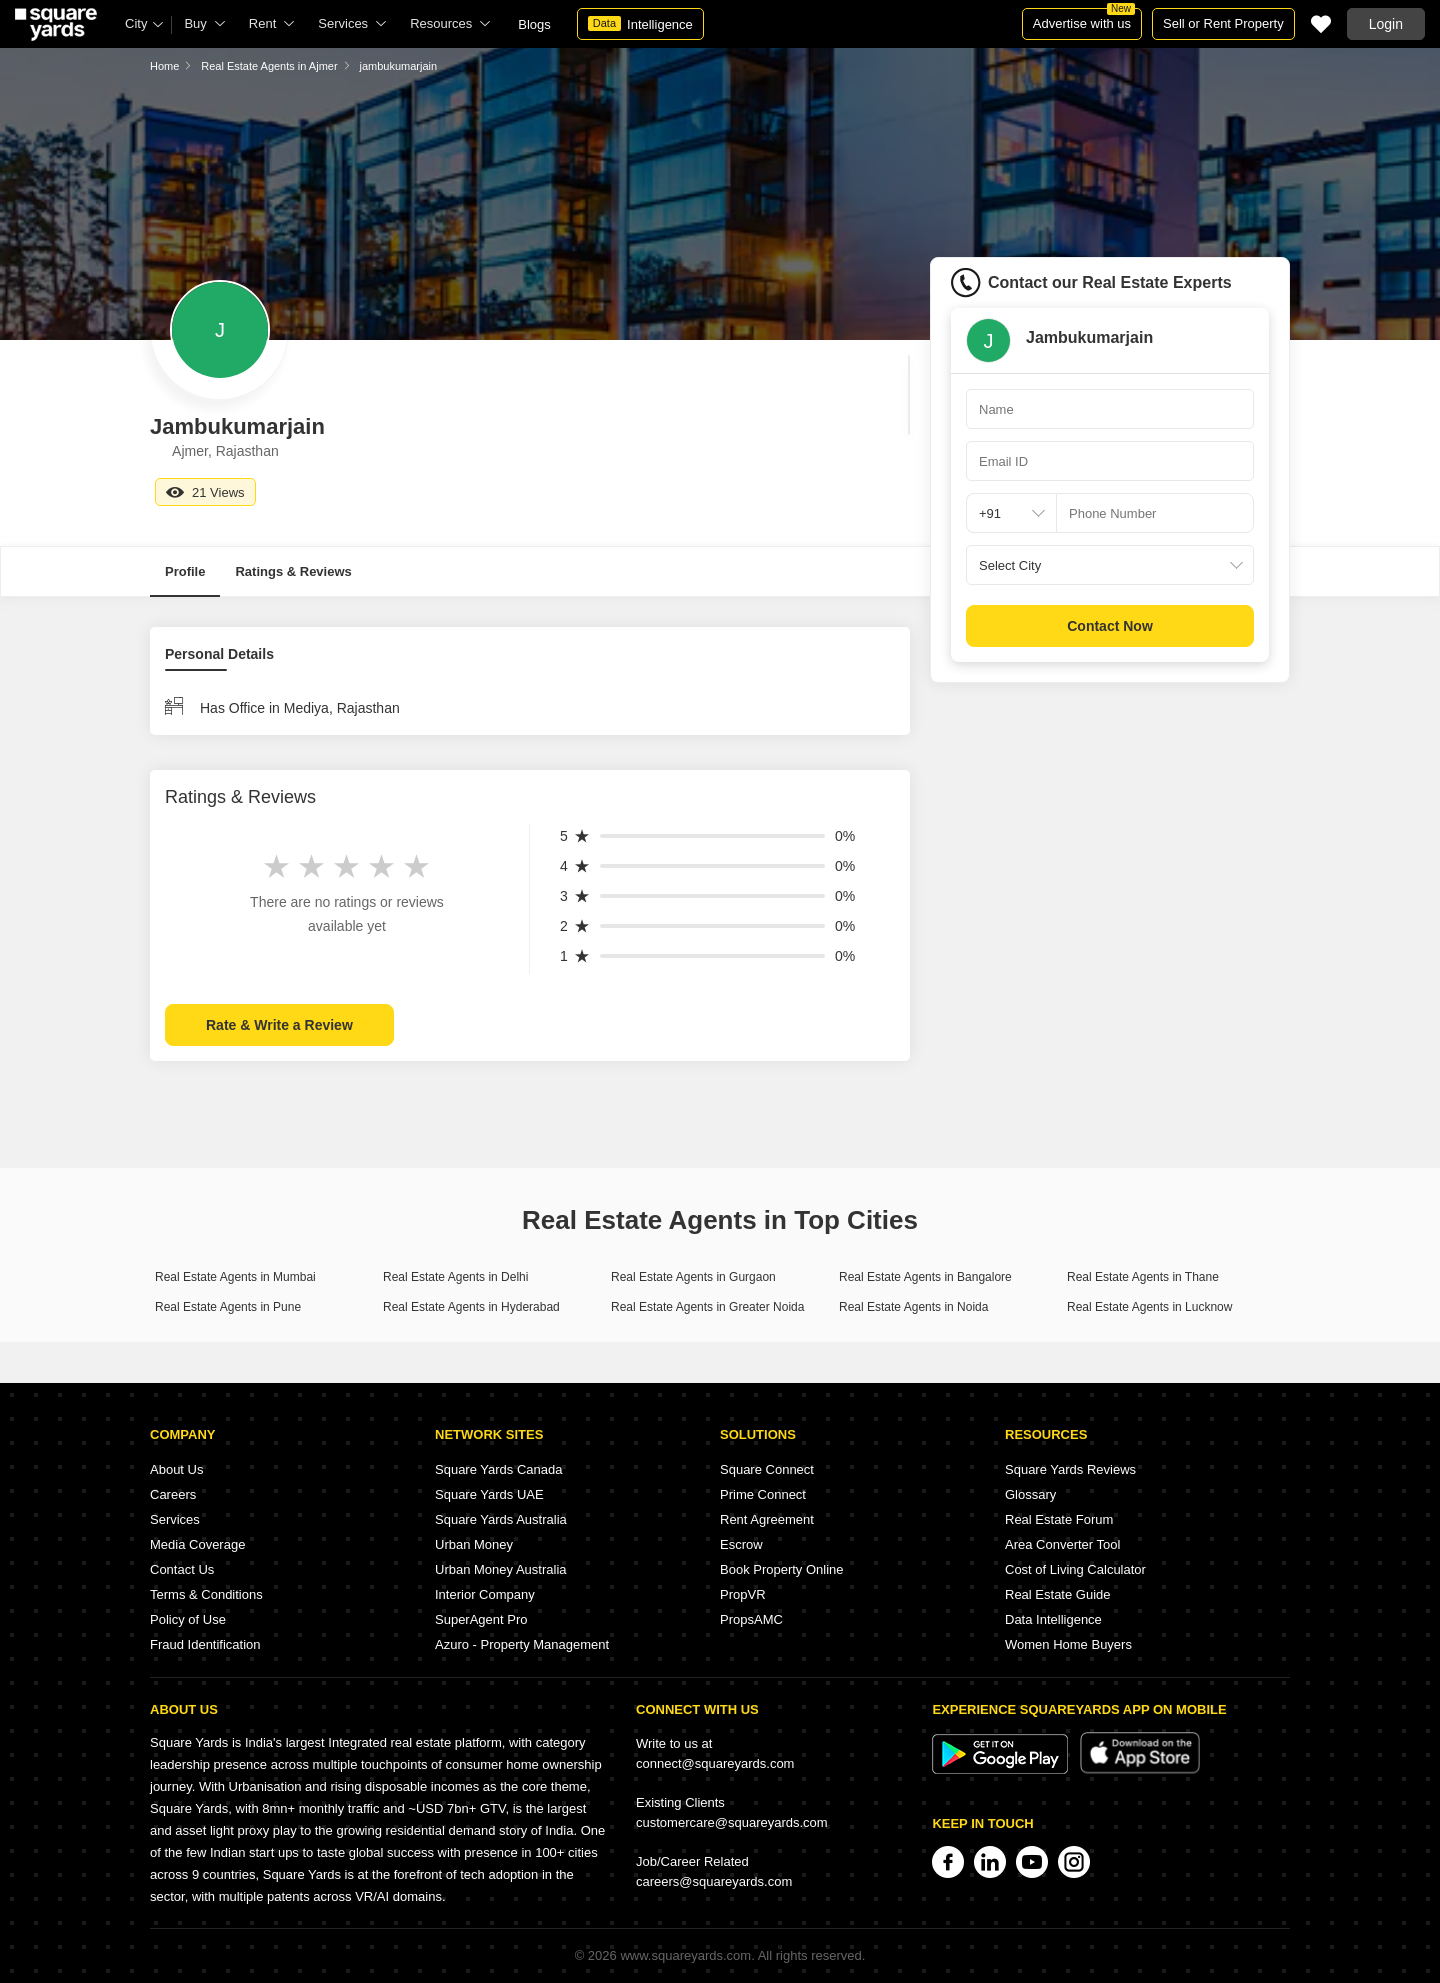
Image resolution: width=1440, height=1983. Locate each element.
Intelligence (640, 24)
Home (164, 66)
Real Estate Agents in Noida (913, 1307)
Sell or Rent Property (1223, 23)
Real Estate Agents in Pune (228, 1307)
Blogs (534, 24)
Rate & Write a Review (279, 1025)
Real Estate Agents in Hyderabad (471, 1307)
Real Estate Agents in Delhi (455, 1277)
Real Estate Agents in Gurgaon (693, 1277)
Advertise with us (1084, 19)
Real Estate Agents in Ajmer (269, 66)
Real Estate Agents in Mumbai (235, 1277)
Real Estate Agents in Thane (1143, 1277)
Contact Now (1110, 626)
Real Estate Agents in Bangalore (925, 1277)
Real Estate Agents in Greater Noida (707, 1307)
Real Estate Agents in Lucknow (1149, 1307)
